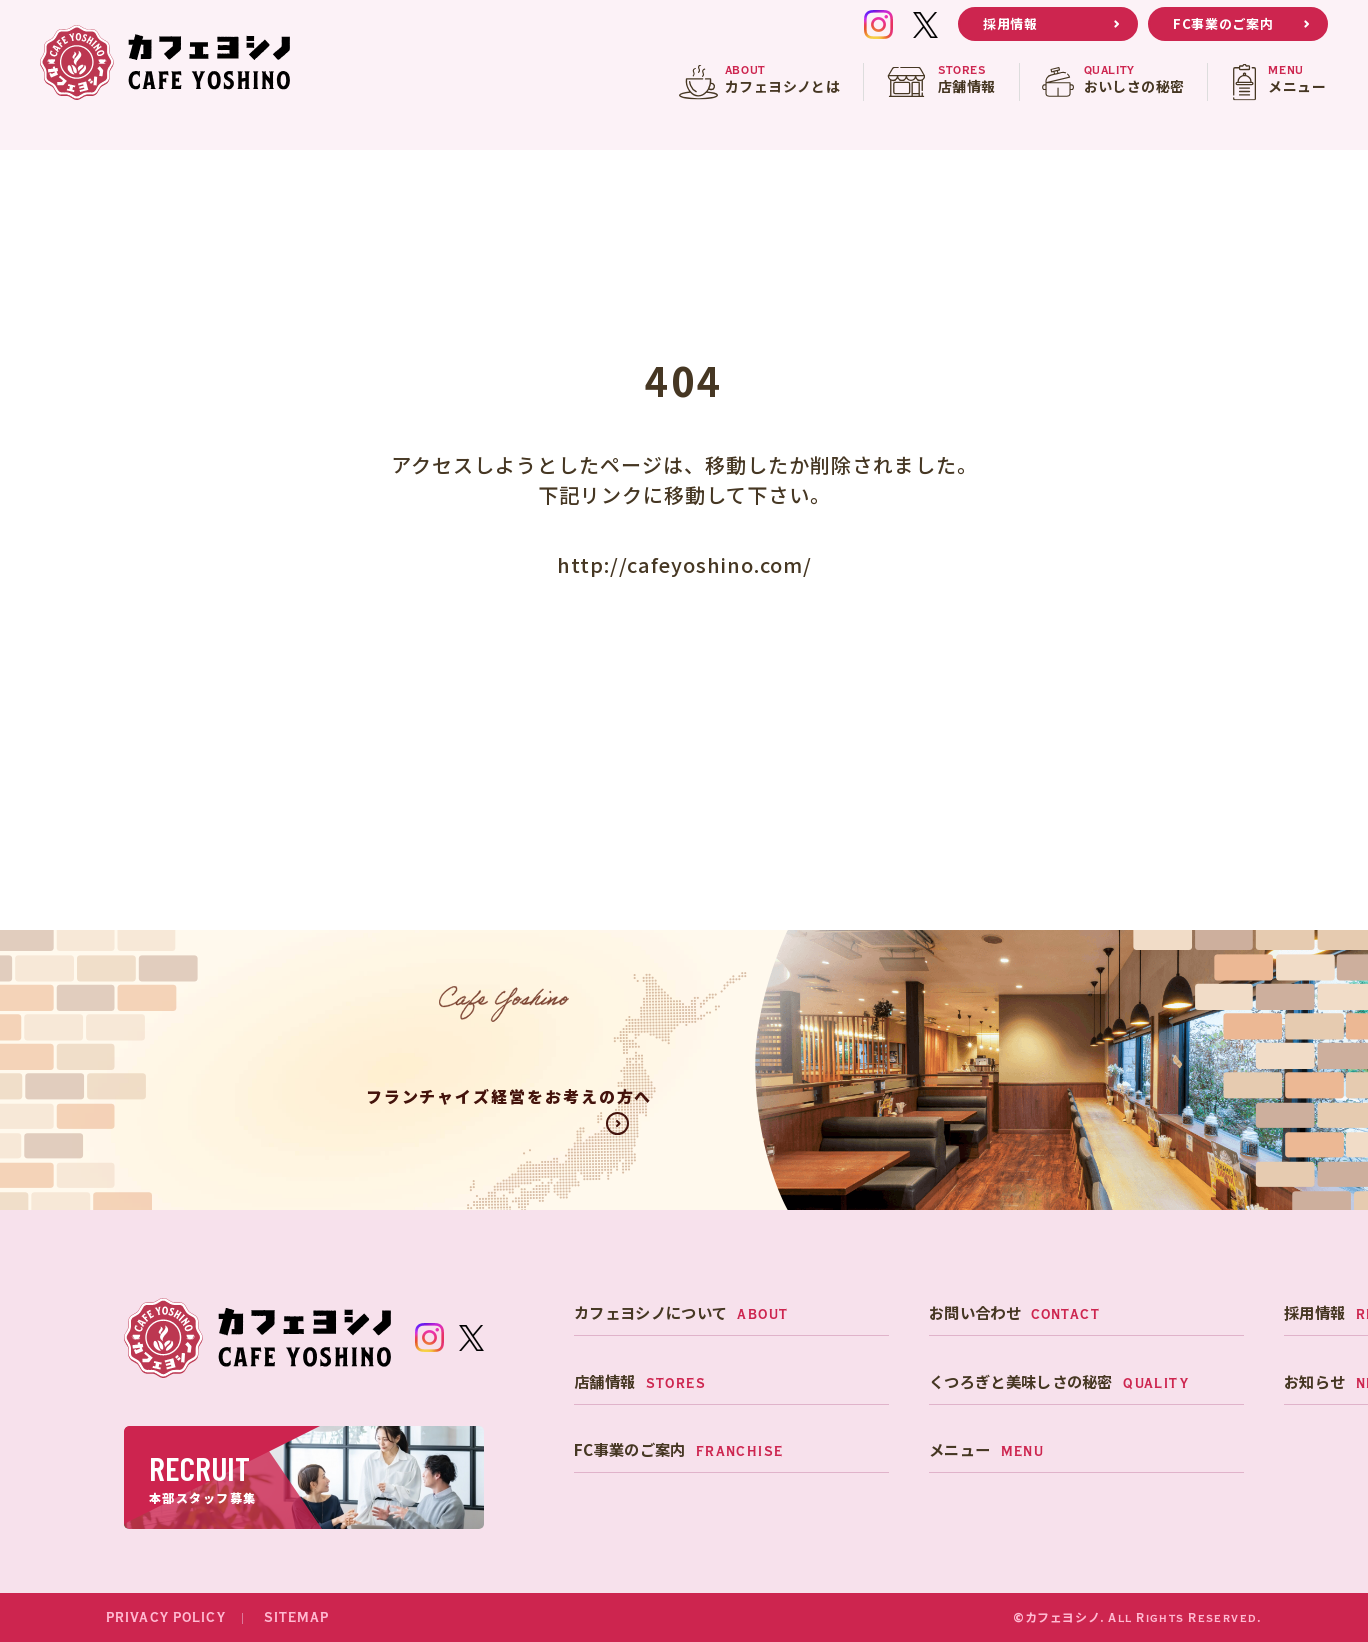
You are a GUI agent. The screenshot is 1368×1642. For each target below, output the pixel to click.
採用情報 (1010, 23)
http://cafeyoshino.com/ (684, 564)
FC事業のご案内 (1223, 23)
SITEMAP (297, 1618)
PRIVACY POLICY (166, 1618)
